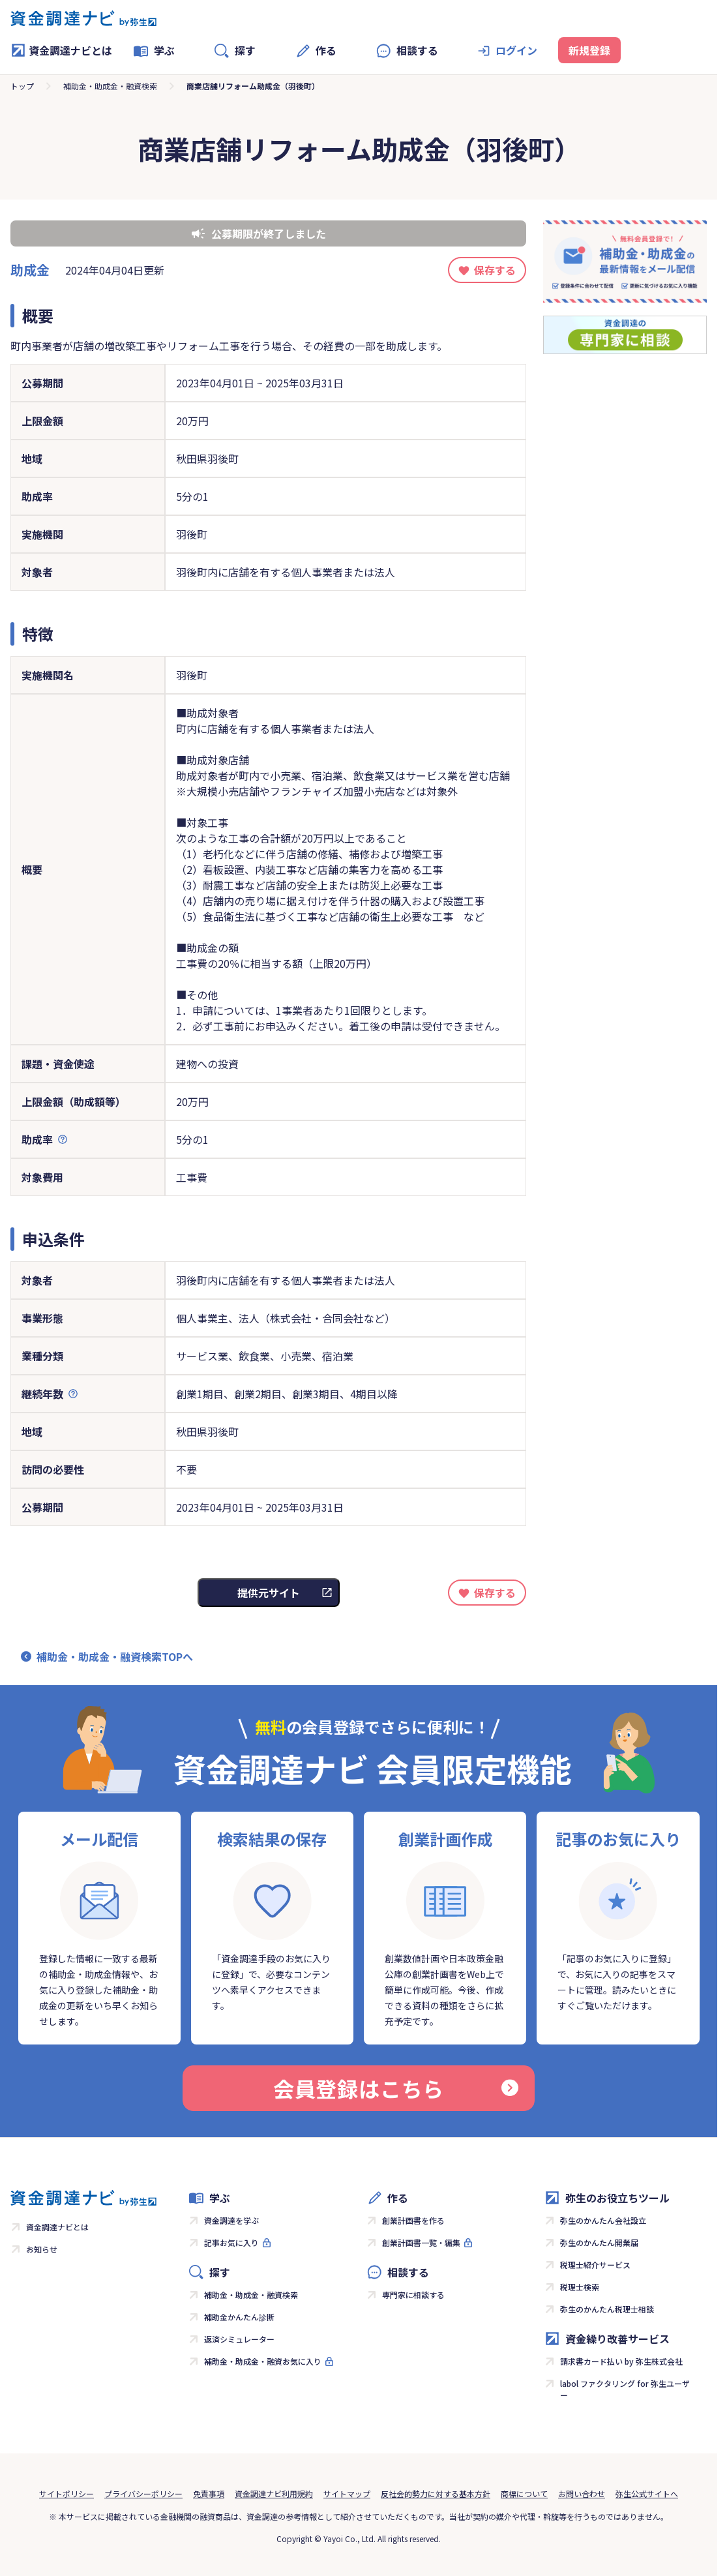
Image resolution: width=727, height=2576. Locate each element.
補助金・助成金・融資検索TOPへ (115, 1656)
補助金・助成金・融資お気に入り (262, 2361)
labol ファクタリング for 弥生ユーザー (625, 2389)
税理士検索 (579, 2286)
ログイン (516, 50)
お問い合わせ (581, 2493)
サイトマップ (346, 2493)
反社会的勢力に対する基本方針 (435, 2493)
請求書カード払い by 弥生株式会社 (621, 2361)
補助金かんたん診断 (239, 2316)
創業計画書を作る (413, 2220)
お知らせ (41, 2248)
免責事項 (208, 2493)
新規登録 (589, 50)
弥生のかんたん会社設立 (603, 2220)
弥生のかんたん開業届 (599, 2242)
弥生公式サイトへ (647, 2493)
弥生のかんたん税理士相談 (607, 2308)
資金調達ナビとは (61, 50)
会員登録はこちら (395, 2088)
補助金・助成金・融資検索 (110, 85)
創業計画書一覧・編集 (421, 2242)
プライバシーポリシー (143, 2493)
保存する (495, 270)
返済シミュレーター (239, 2338)
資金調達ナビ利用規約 (274, 2493)
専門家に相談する (413, 2294)
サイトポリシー (66, 2493)
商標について (524, 2493)
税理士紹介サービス (595, 2264)
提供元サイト (268, 1592)
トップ (22, 85)
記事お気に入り (231, 2242)
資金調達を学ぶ (231, 2220)
